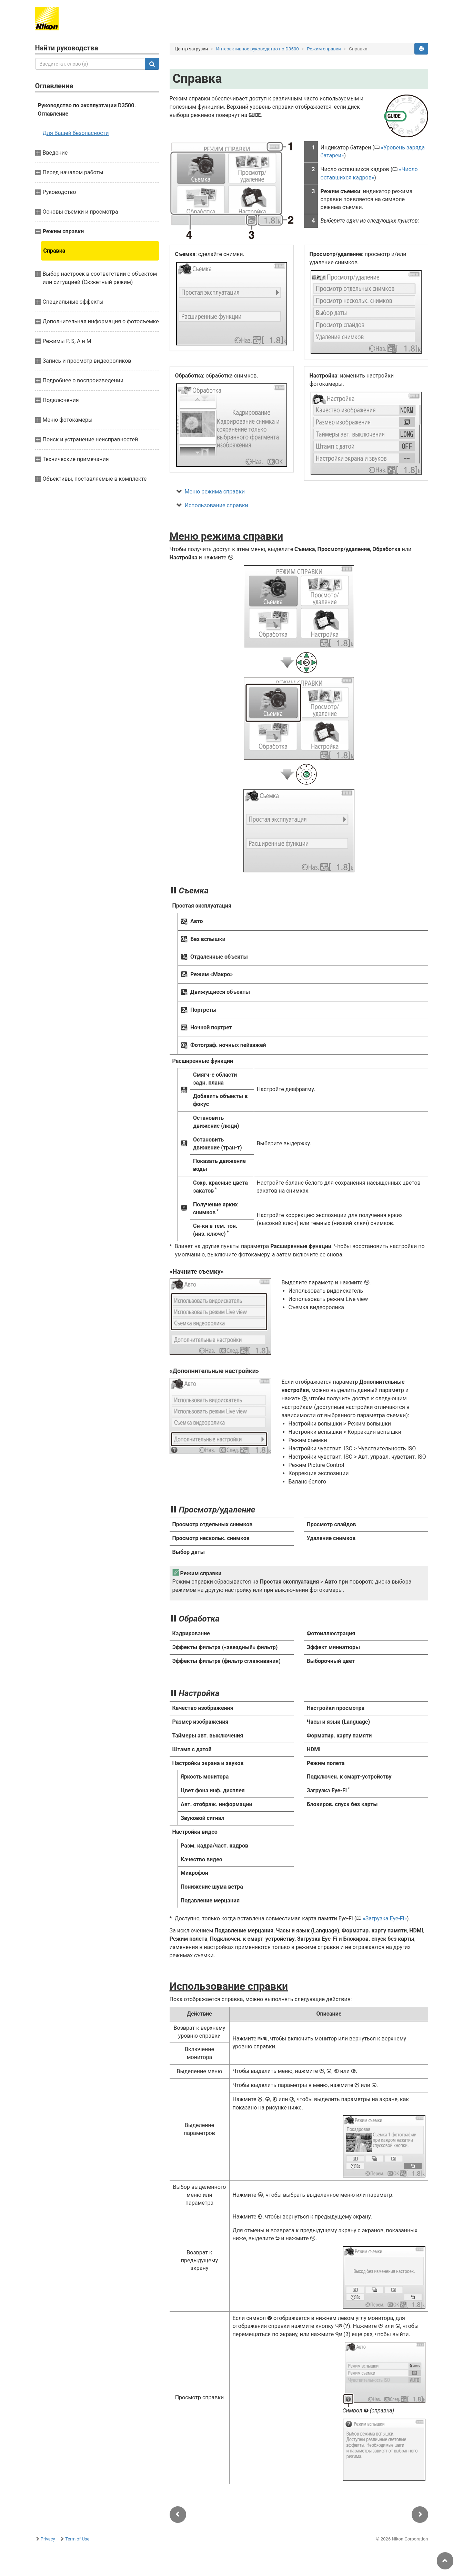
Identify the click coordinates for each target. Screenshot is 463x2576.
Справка (54, 250)
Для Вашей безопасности (76, 133)
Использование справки (216, 505)
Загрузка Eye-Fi (384, 1918)
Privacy (48, 2538)
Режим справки (324, 48)
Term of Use (77, 2538)
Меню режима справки (215, 491)
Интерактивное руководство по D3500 (257, 48)
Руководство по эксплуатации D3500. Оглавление (87, 109)
